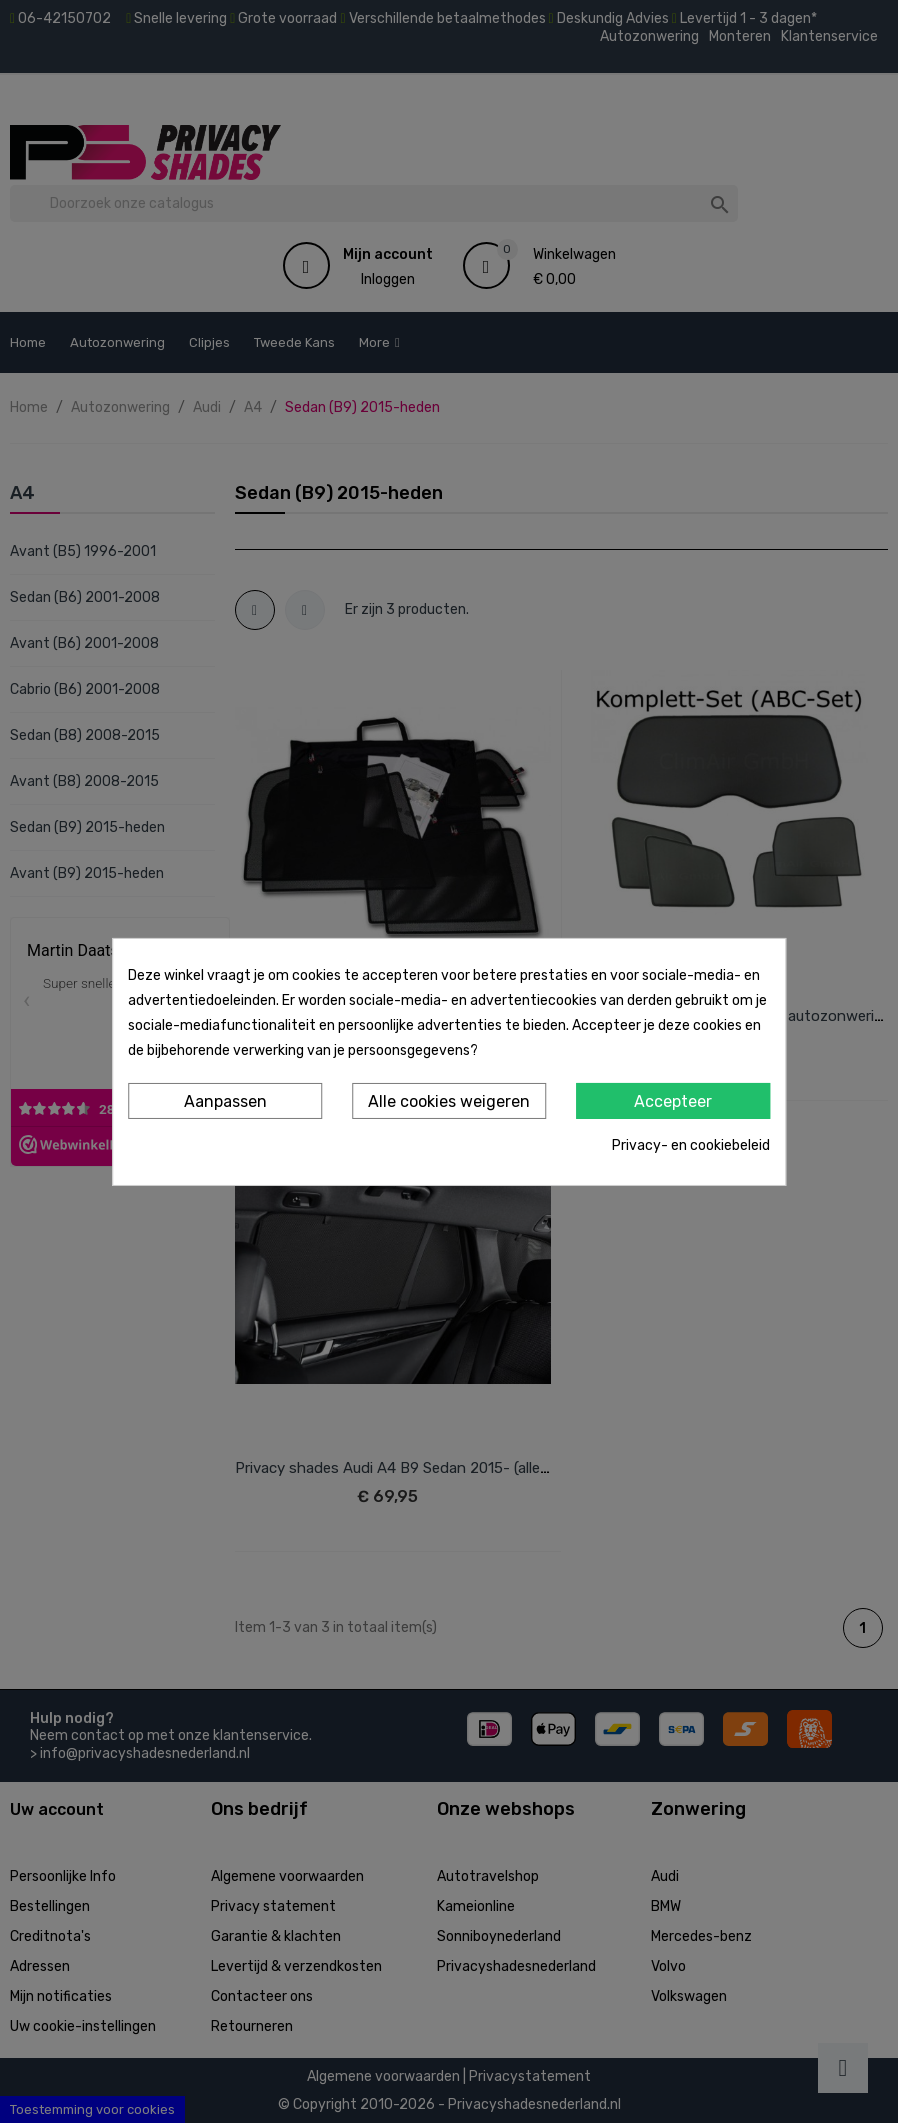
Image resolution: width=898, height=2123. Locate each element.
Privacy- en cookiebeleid (691, 1145)
